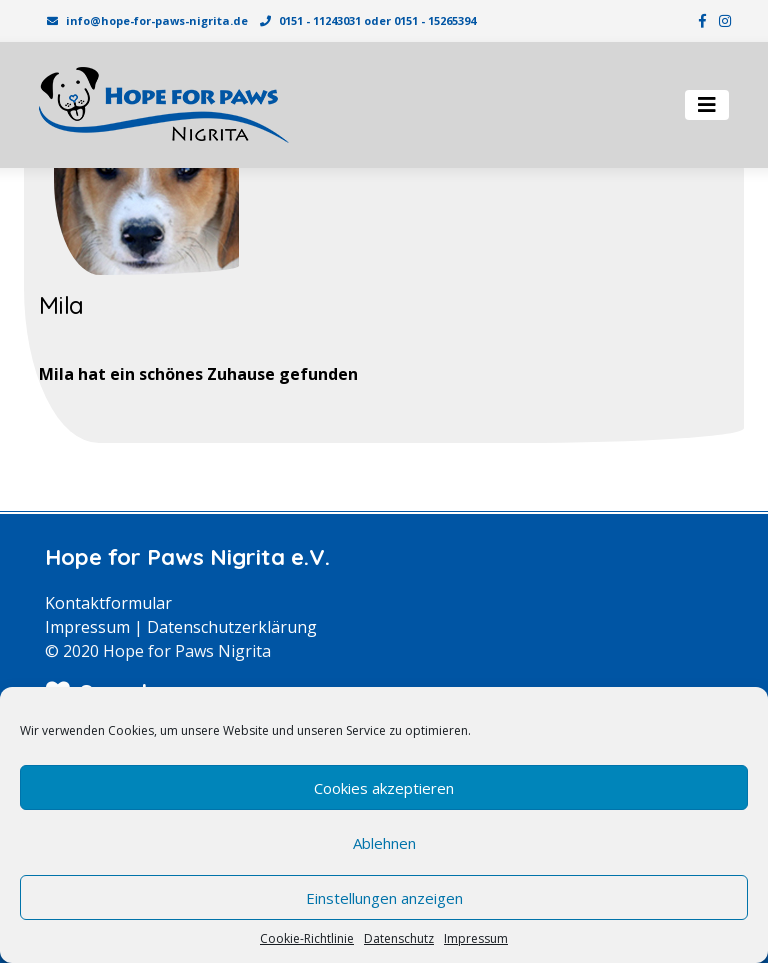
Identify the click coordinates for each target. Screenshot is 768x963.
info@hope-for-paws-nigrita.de (157, 20)
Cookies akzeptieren (384, 788)
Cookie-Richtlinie (307, 938)
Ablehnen (384, 843)
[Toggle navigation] (707, 105)
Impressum (476, 938)
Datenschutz (399, 938)
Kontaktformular (108, 603)
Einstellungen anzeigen (384, 898)
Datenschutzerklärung (232, 627)
